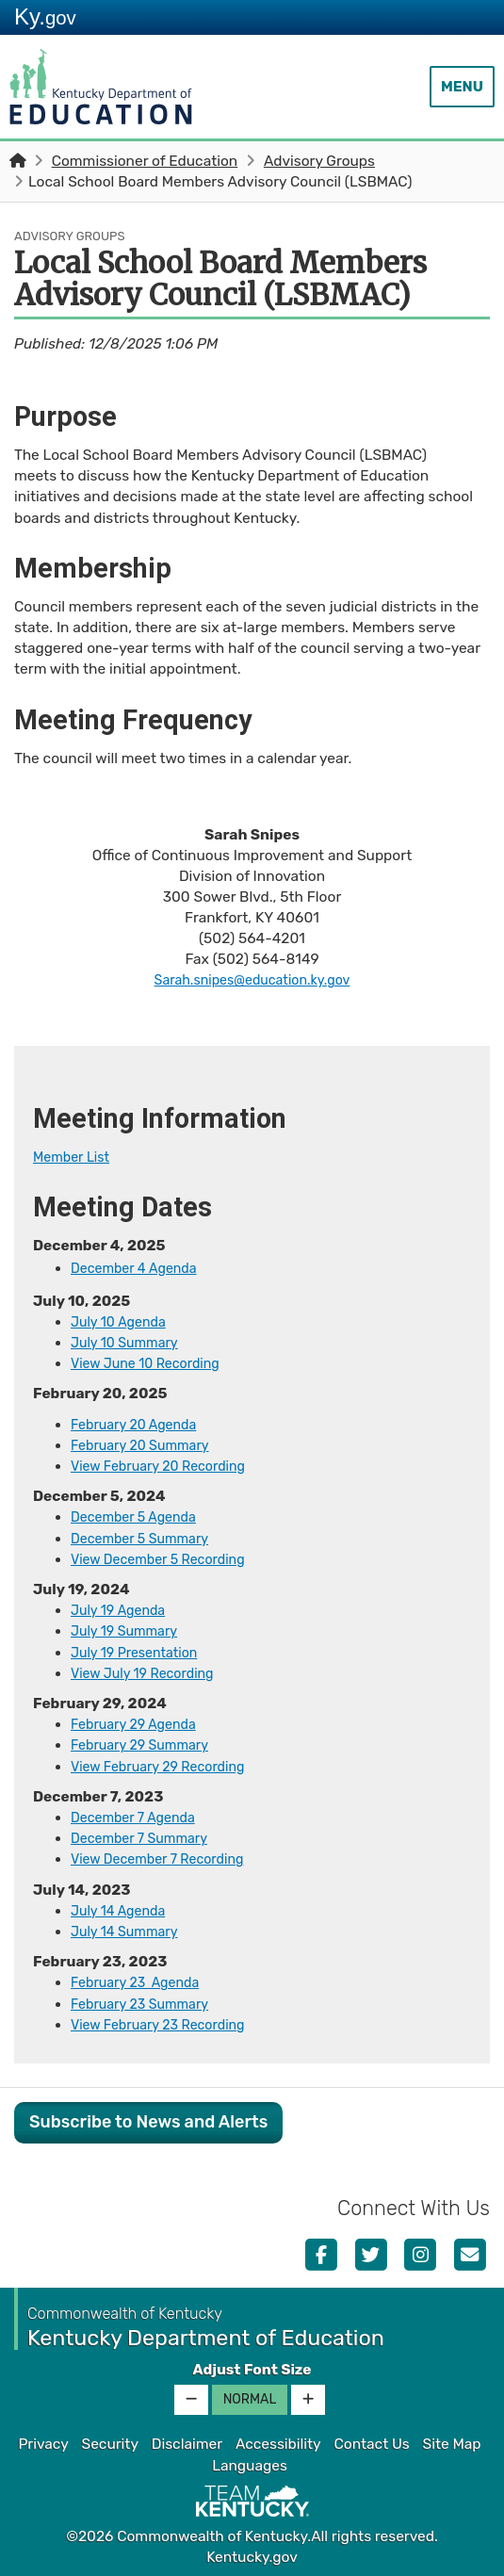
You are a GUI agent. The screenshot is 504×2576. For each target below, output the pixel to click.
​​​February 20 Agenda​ (139, 1423)
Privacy (43, 2442)
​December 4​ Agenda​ (139, 1268)
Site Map (452, 2442)
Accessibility (278, 2442)
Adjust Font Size (251, 2367)
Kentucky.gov (252, 2555)
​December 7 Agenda (138, 1816)
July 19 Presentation (140, 1651)
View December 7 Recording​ (165, 1858)
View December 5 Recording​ (166, 1558)
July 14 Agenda (122, 1908)
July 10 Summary (129, 1342)
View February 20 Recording (166, 1465)
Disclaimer (187, 2442)
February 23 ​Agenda (141, 1981)
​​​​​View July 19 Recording (149, 1672)
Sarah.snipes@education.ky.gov (252, 979)
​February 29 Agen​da (139, 1723)
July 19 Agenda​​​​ (122, 1609)
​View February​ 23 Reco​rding (166, 2022)
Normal (250, 2397)
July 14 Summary (129, 1929)
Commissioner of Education (145, 161)
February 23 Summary (146, 2002)
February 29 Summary (146, 1744)
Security (110, 2442)
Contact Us (371, 2442)
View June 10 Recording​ (152, 1363)
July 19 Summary (129, 1630)
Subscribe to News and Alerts (148, 2120)
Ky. (45, 16)
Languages (249, 2463)
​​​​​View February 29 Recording (166, 1764)
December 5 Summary (146, 1537)
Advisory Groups (319, 161)
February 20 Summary (146, 1444)
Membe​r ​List (75, 1157)
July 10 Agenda (122, 1321)
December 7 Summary (145, 1837)
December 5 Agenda (139, 1516)
